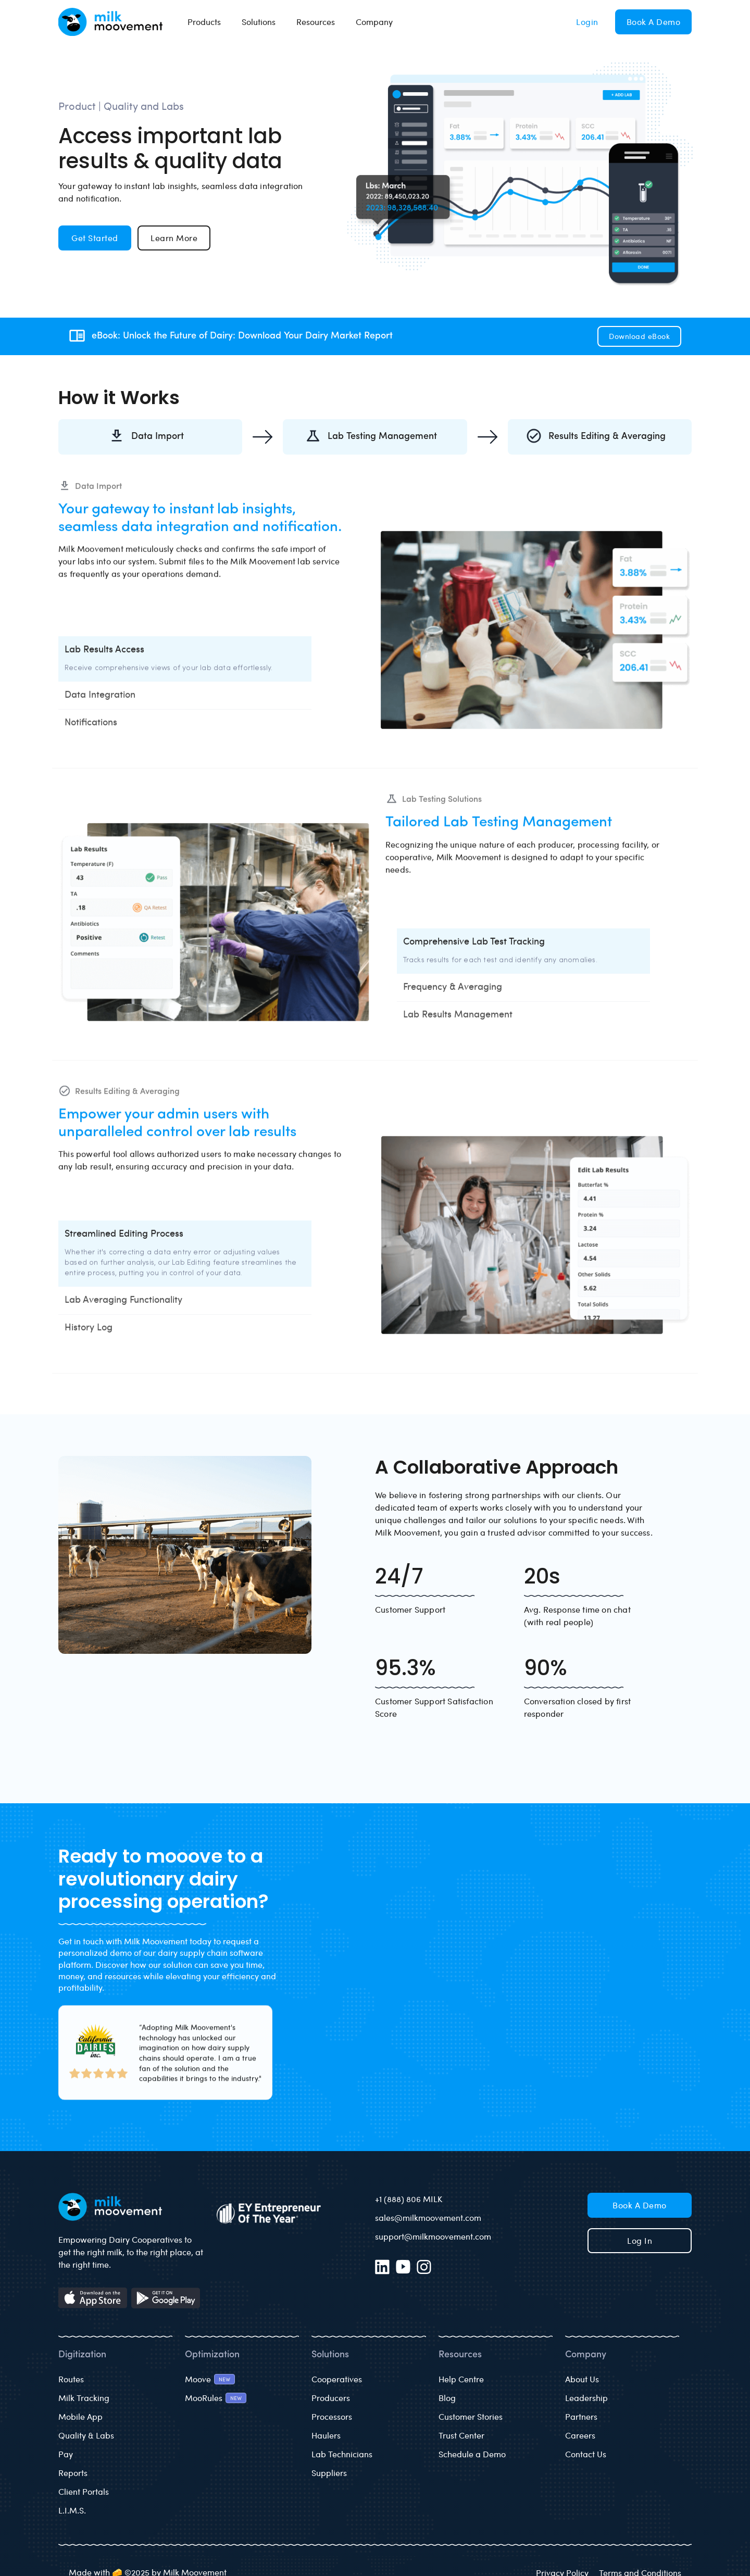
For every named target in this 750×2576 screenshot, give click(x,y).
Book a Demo (654, 21)
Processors (331, 2416)
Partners (581, 2416)
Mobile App (80, 2416)
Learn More (174, 237)
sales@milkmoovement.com (428, 2217)
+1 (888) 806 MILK (408, 2198)
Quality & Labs (86, 2435)
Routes (71, 2378)
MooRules (203, 2397)
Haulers (326, 2435)
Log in (639, 2240)
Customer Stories (471, 2416)
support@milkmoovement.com (433, 2236)
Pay (65, 2453)
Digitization (82, 2355)
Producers (330, 2397)
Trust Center (461, 2435)
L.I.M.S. (72, 2510)
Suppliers (329, 2472)
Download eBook (639, 336)
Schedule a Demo (472, 2453)
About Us (582, 2378)
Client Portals (83, 2491)
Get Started (94, 237)
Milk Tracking (83, 2397)
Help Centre (461, 2378)
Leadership (586, 2397)
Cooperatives (336, 2378)
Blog (447, 2397)
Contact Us (585, 2453)
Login (587, 21)
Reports (73, 2472)
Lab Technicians (341, 2453)
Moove (198, 2378)
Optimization (212, 2355)
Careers (580, 2435)
